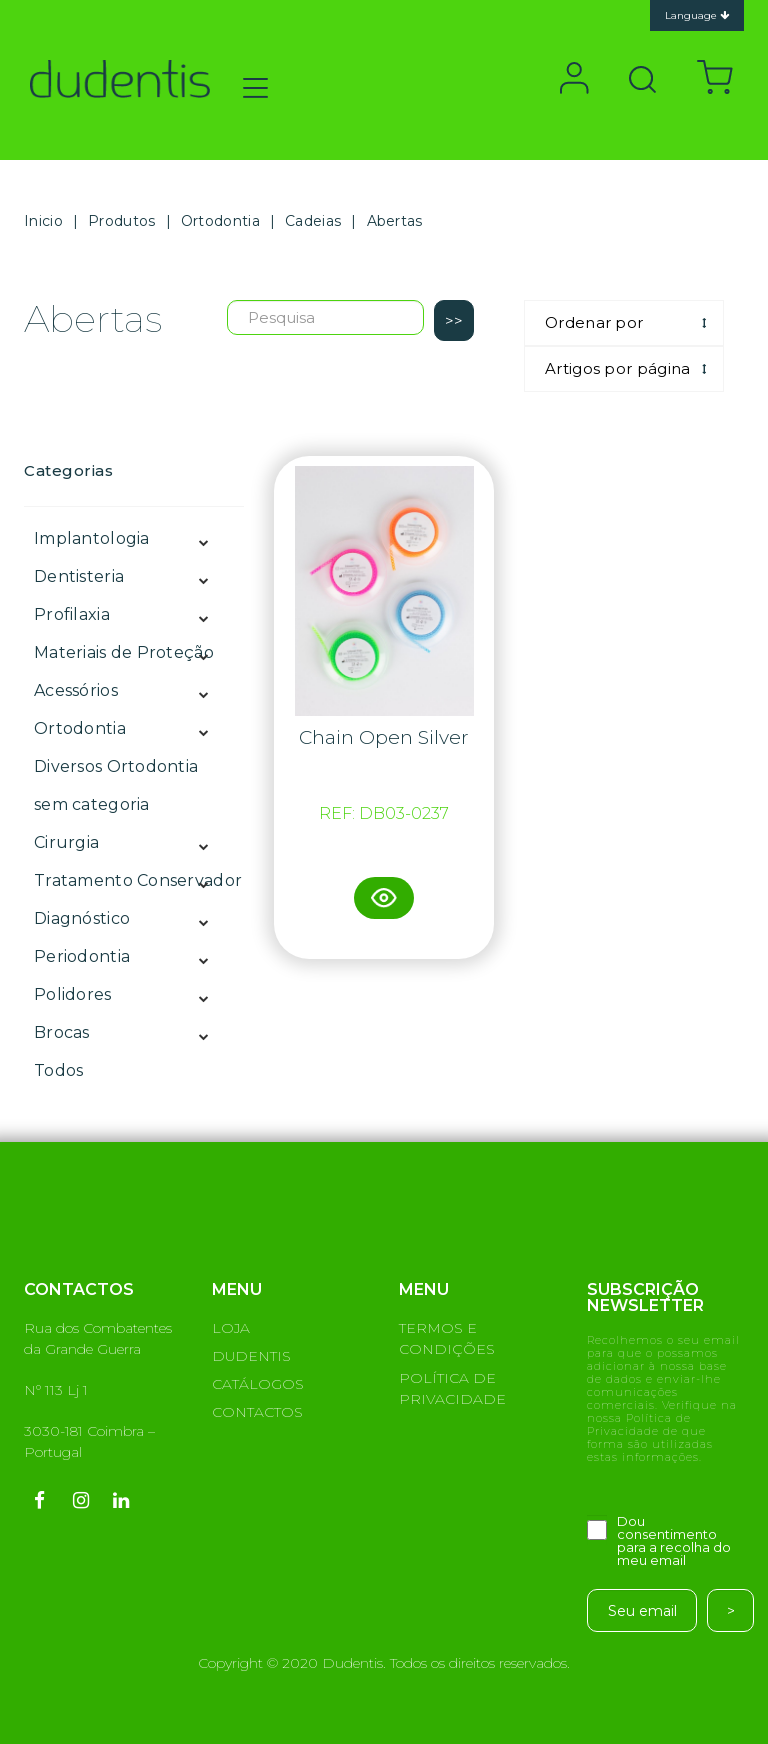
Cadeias (313, 221)
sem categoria (92, 804)
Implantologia (92, 538)
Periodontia (82, 956)
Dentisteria (79, 576)
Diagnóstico (82, 918)
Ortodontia (220, 221)
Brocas (62, 1032)
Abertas (395, 221)
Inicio (43, 221)
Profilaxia (72, 614)
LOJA (231, 1328)
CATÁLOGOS (258, 1384)
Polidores (73, 994)
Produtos (121, 221)
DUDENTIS (251, 1356)
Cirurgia (66, 842)
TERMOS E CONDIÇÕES (447, 1338)
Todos (58, 1070)
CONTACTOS (257, 1412)
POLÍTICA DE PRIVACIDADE (452, 1388)
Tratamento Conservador (138, 880)
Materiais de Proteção (124, 652)
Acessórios (76, 690)
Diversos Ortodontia (116, 766)
